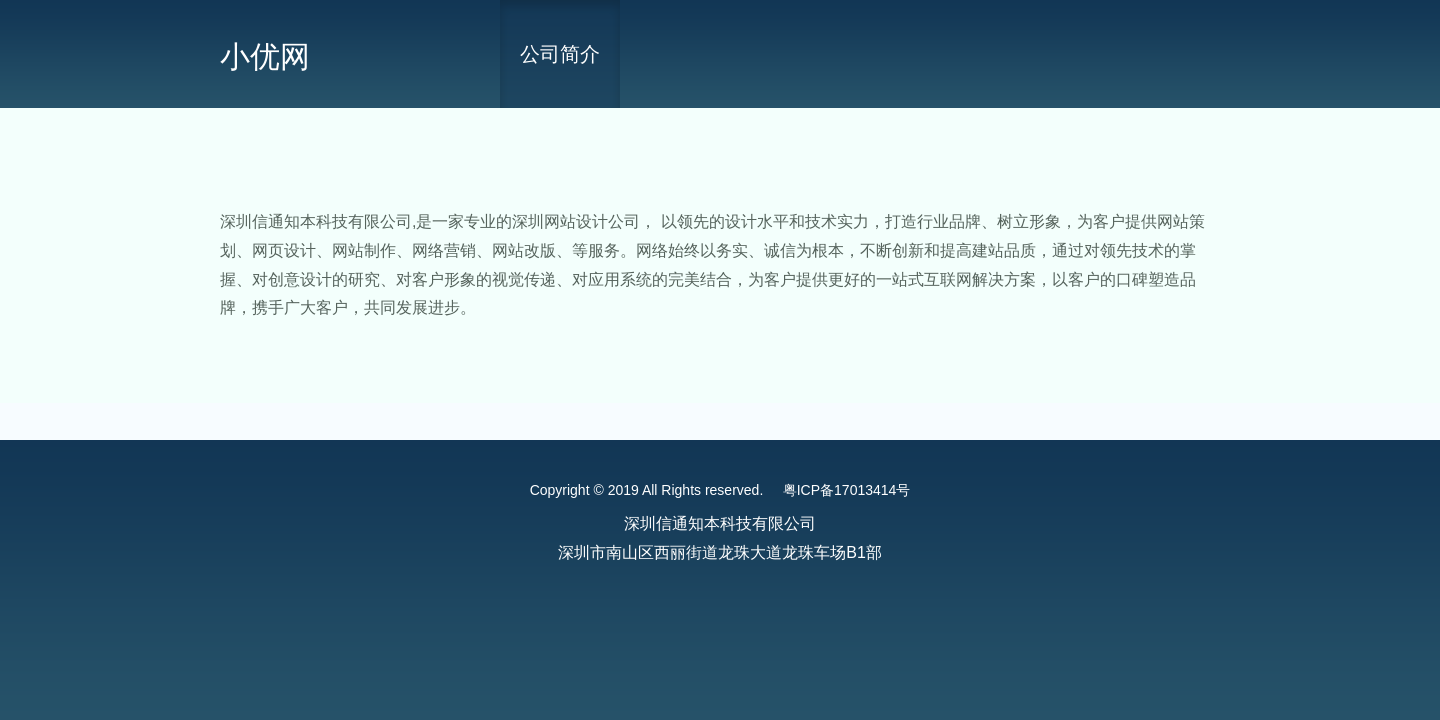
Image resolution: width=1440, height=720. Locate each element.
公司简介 (560, 54)
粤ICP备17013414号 (847, 490)
